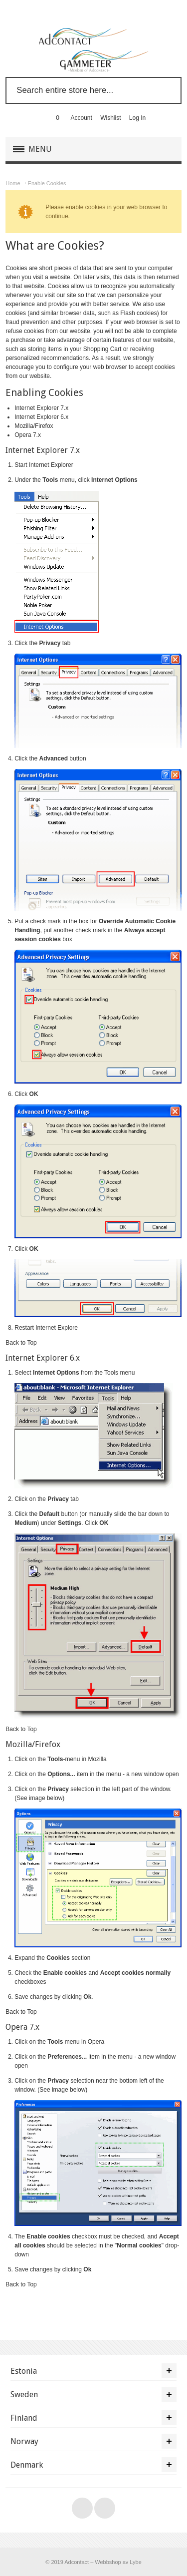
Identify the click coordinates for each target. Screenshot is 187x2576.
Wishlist (110, 117)
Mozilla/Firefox (33, 425)
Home (12, 183)
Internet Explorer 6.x (41, 416)
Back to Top (20, 1342)
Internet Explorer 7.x (41, 407)
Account (81, 117)
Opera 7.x (27, 434)
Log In (137, 117)
